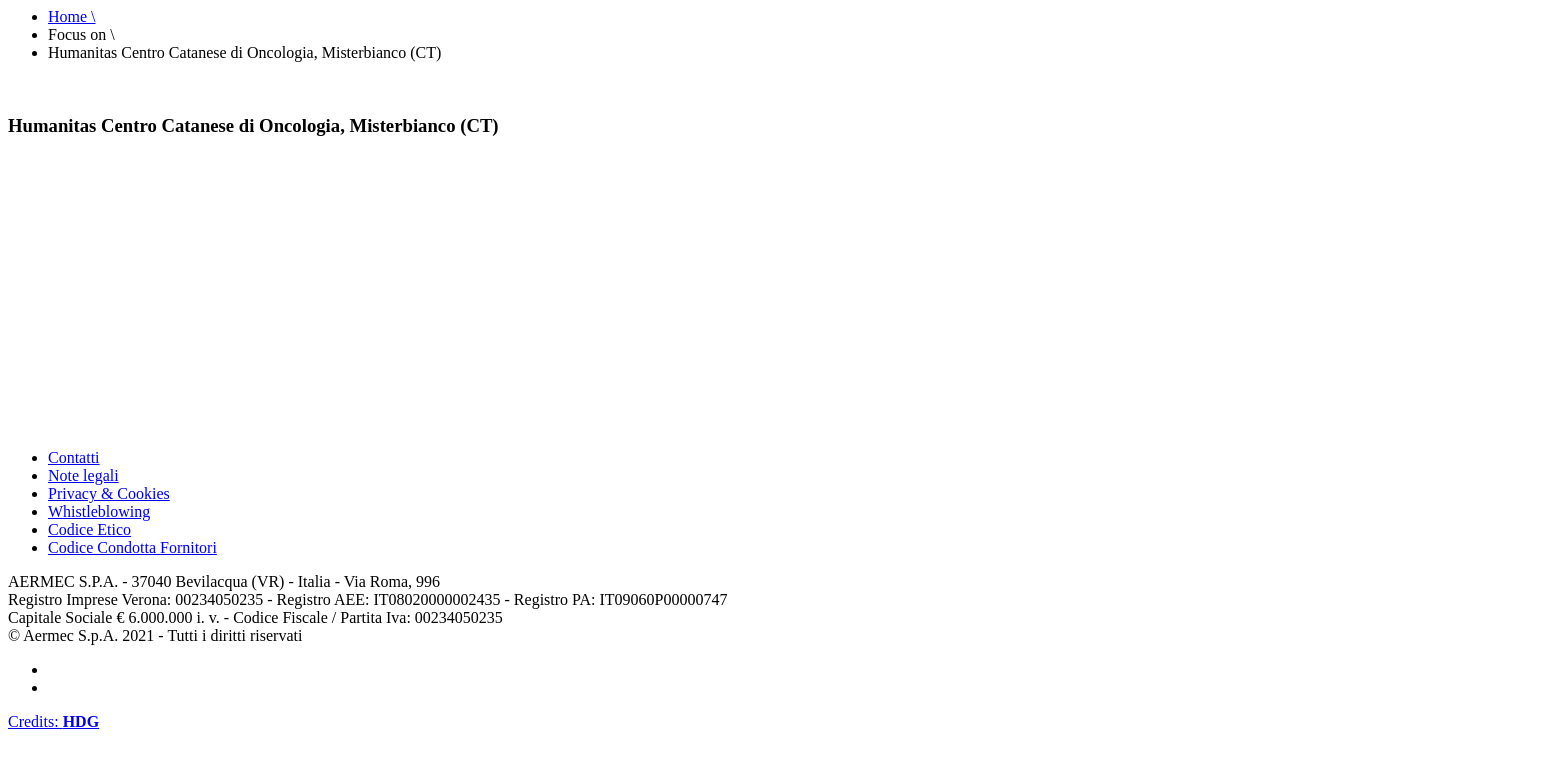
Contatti (74, 457)
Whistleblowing (99, 511)
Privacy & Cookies (109, 493)
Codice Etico (89, 529)
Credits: (53, 721)
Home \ (72, 16)
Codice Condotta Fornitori (132, 547)
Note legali (83, 475)
